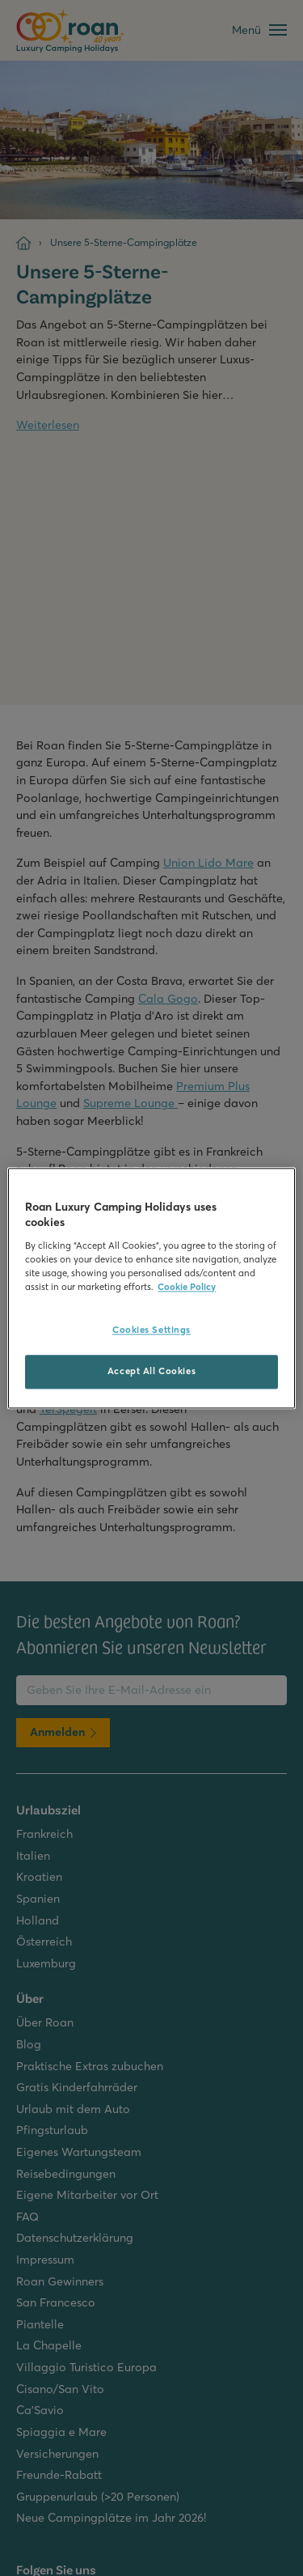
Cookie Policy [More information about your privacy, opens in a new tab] (187, 1286)
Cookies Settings (151, 1329)
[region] (151, 1288)
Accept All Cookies (151, 1371)
